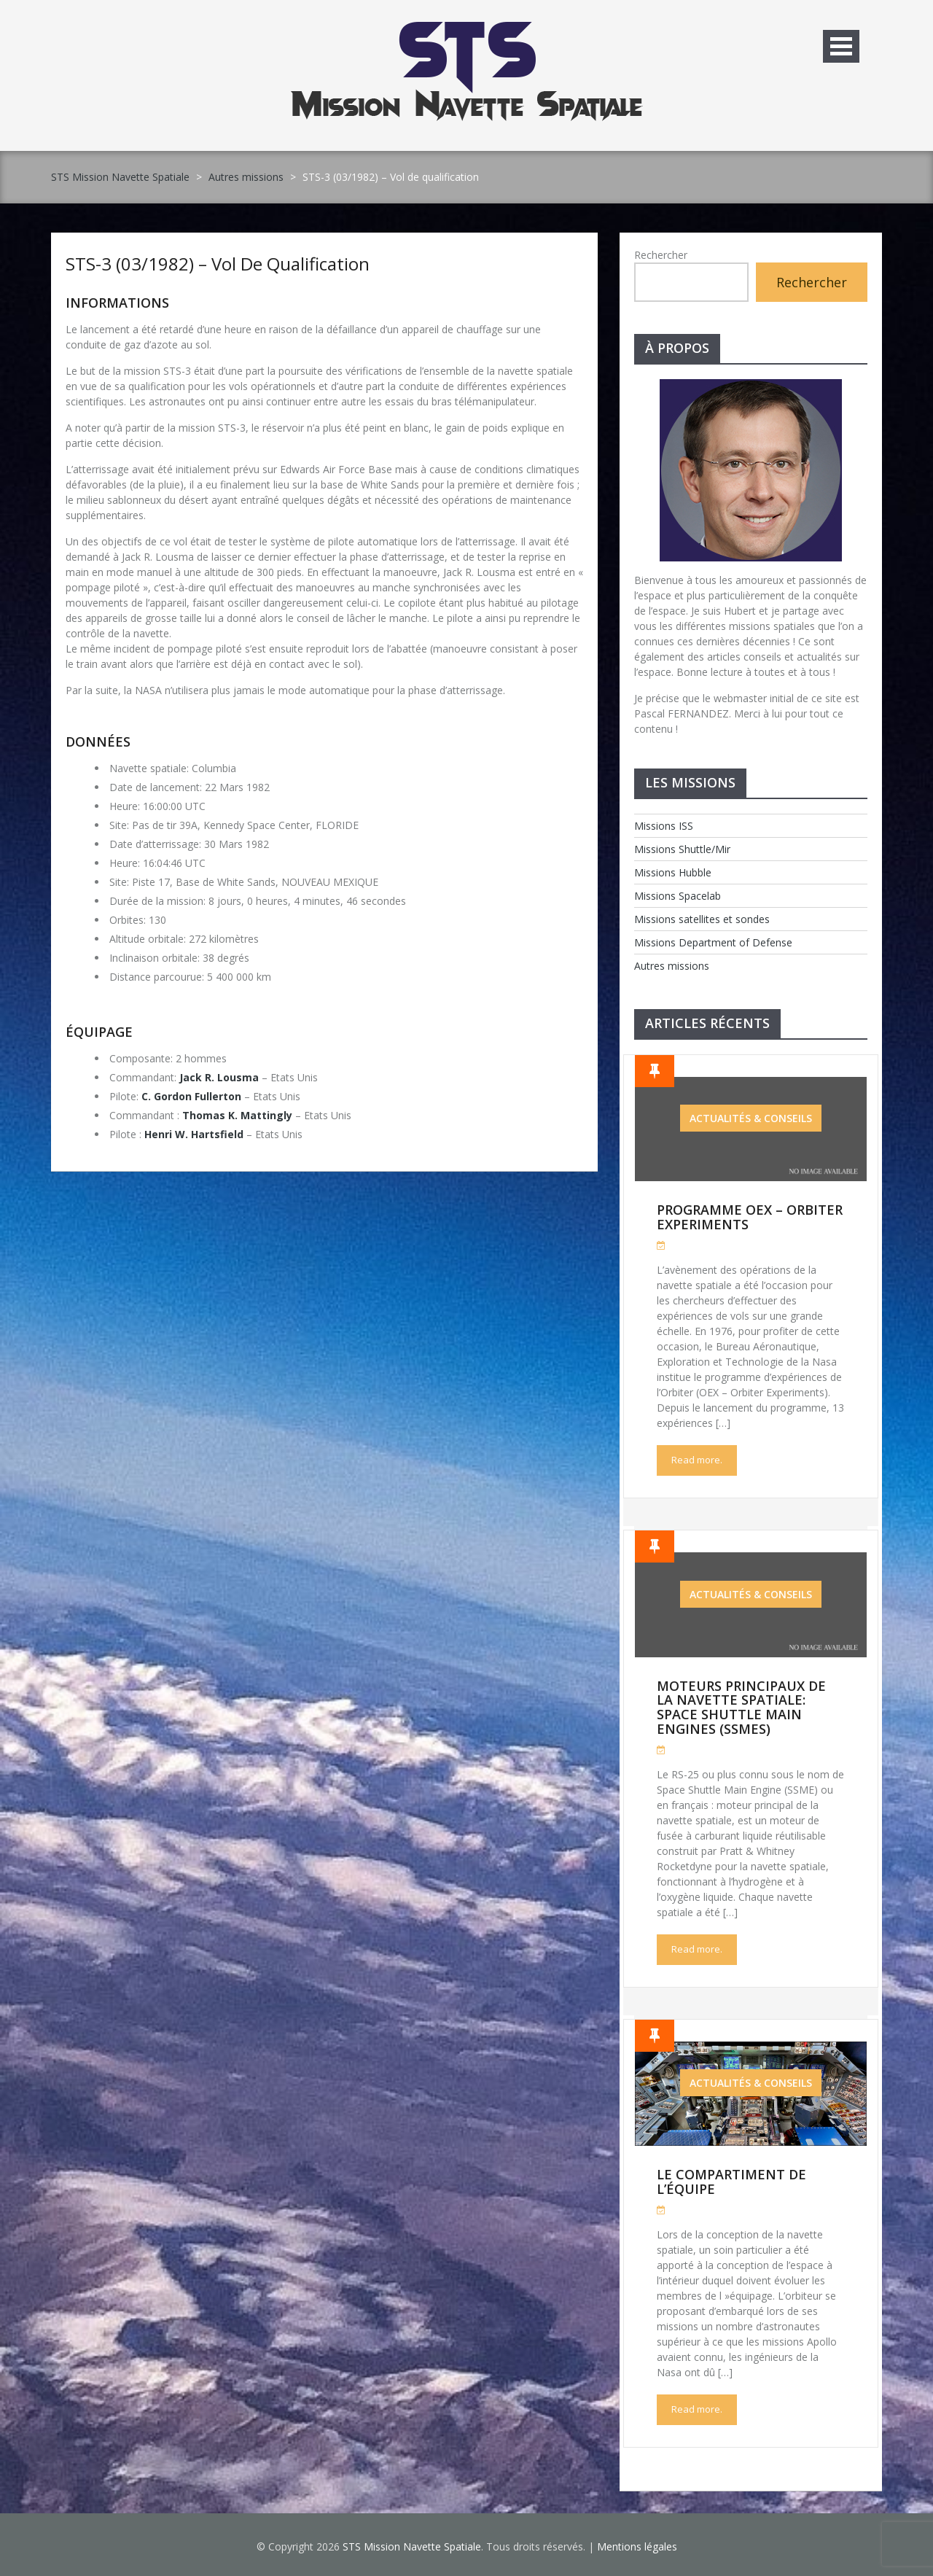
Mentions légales (637, 2546)
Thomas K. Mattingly (237, 1115)
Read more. (696, 1459)
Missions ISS (663, 826)
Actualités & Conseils (751, 1118)
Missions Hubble (672, 872)
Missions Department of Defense (713, 942)
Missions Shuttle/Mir (682, 849)
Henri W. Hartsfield (193, 1134)
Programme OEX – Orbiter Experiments (750, 1217)
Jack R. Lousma (219, 1077)
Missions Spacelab (677, 896)
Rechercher (660, 255)
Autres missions (246, 177)
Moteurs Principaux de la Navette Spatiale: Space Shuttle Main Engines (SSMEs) (741, 1707)
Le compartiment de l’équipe (731, 2182)
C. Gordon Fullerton (191, 1096)
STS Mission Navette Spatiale (120, 177)
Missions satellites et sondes (702, 919)
